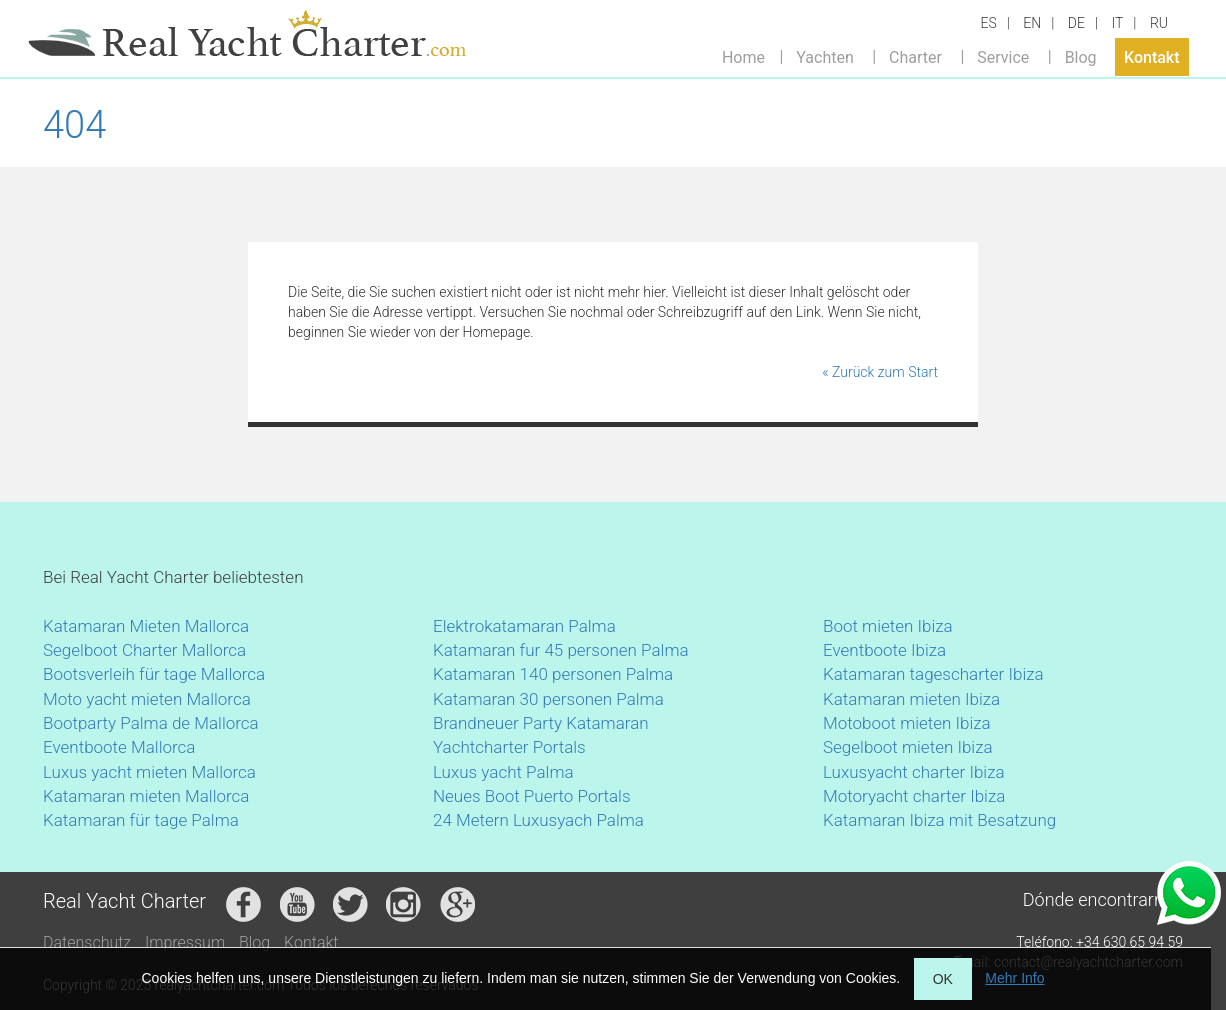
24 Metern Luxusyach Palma (538, 820)
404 (74, 125)
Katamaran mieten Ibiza (911, 699)
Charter (915, 56)
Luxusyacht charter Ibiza (914, 772)
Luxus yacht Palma (503, 772)
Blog (1081, 56)
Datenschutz (87, 942)
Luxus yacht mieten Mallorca (149, 772)
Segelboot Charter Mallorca (144, 650)
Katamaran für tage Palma (141, 820)
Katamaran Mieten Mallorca (146, 626)
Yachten (824, 56)
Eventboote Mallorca (121, 747)
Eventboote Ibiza (884, 650)
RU (1159, 23)
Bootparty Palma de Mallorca (151, 723)
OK (943, 979)
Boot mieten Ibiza (888, 626)
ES (989, 23)
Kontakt (1152, 56)
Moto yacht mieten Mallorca (147, 699)
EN (1032, 23)
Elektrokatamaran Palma (524, 626)
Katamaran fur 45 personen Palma (561, 650)
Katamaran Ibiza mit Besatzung (939, 820)
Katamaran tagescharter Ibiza (933, 674)
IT (1117, 23)
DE (1076, 23)
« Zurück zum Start (880, 372)
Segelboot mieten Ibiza (908, 747)
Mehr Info (1014, 978)
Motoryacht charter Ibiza (914, 796)
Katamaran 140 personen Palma (553, 674)
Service (1003, 56)
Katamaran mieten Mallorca (146, 796)
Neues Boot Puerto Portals (532, 796)
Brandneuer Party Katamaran (541, 723)
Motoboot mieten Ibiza (907, 723)
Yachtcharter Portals (509, 747)
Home (743, 56)
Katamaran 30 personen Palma (548, 699)
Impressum (185, 942)
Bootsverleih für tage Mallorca (154, 674)
